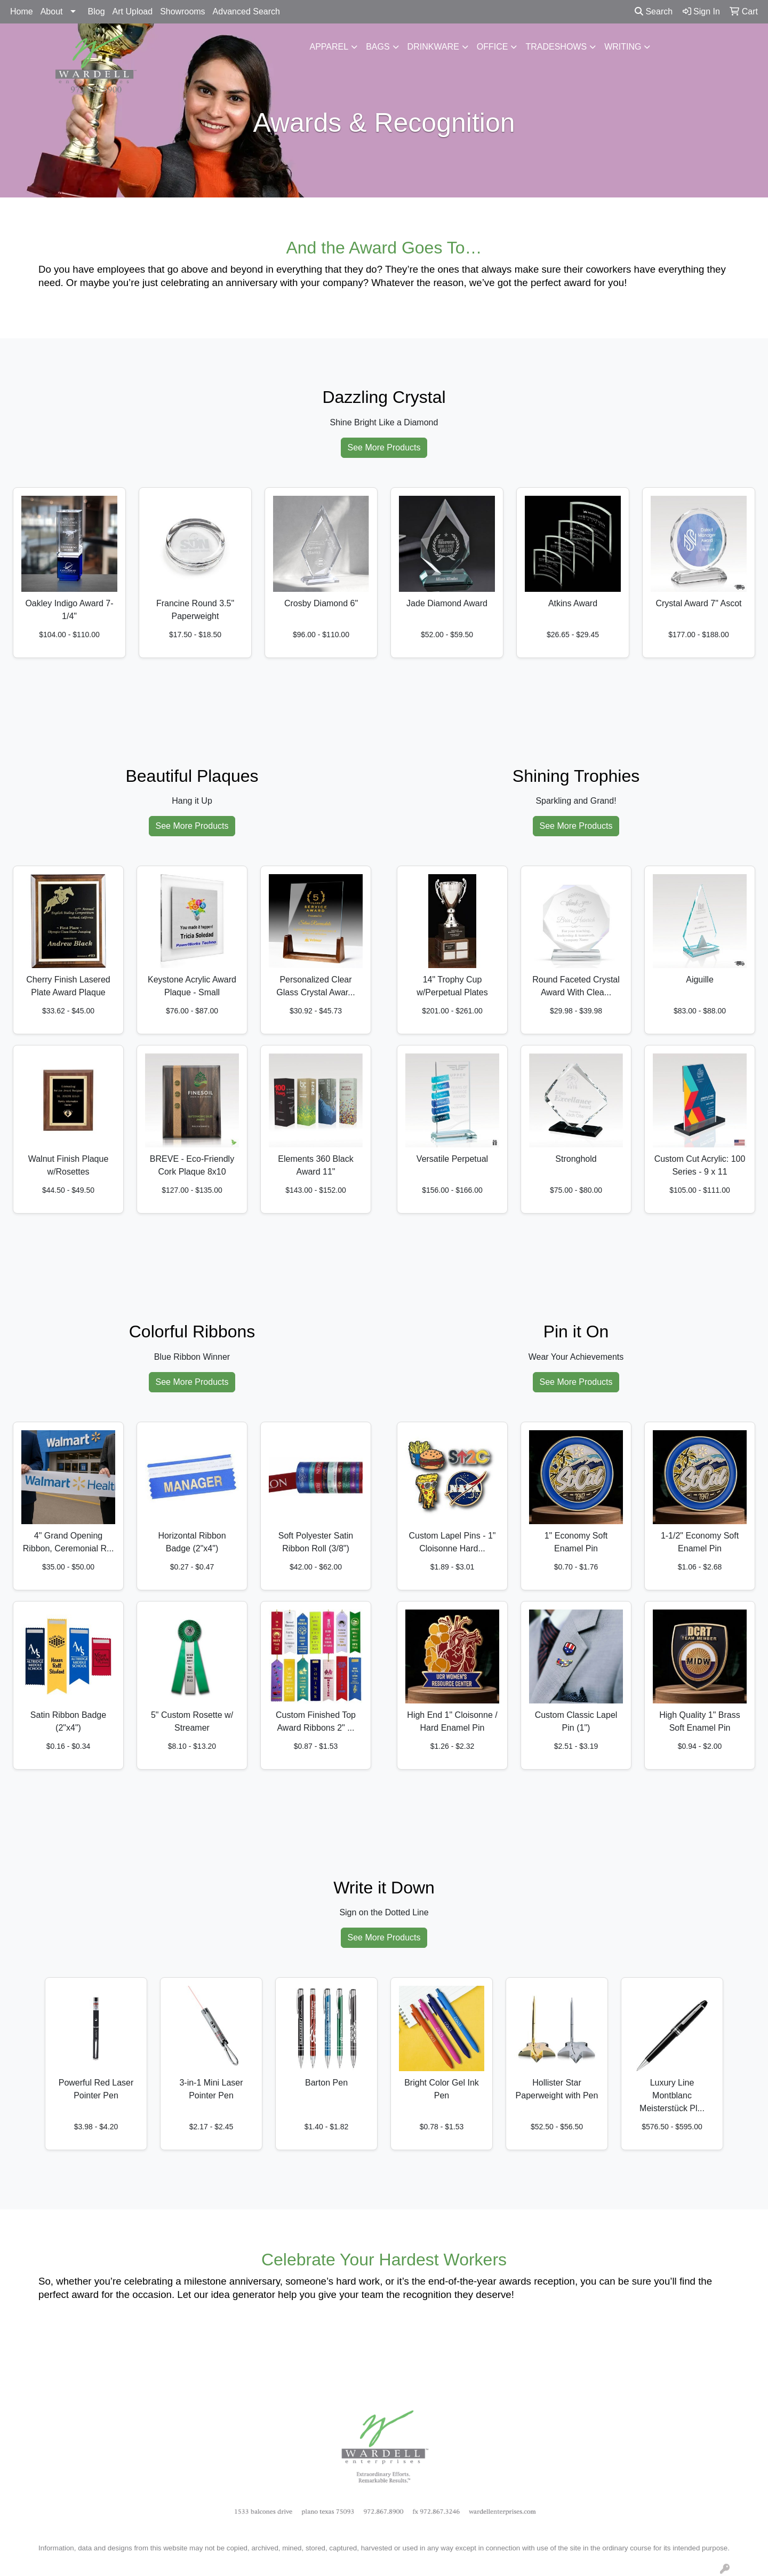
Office (492, 46)
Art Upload (133, 11)
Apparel (329, 46)
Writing (622, 46)
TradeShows (556, 46)
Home (21, 11)
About (52, 11)
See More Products (384, 447)
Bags (377, 46)
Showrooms (182, 11)
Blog (96, 11)
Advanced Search (246, 11)
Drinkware (433, 46)
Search (654, 11)
